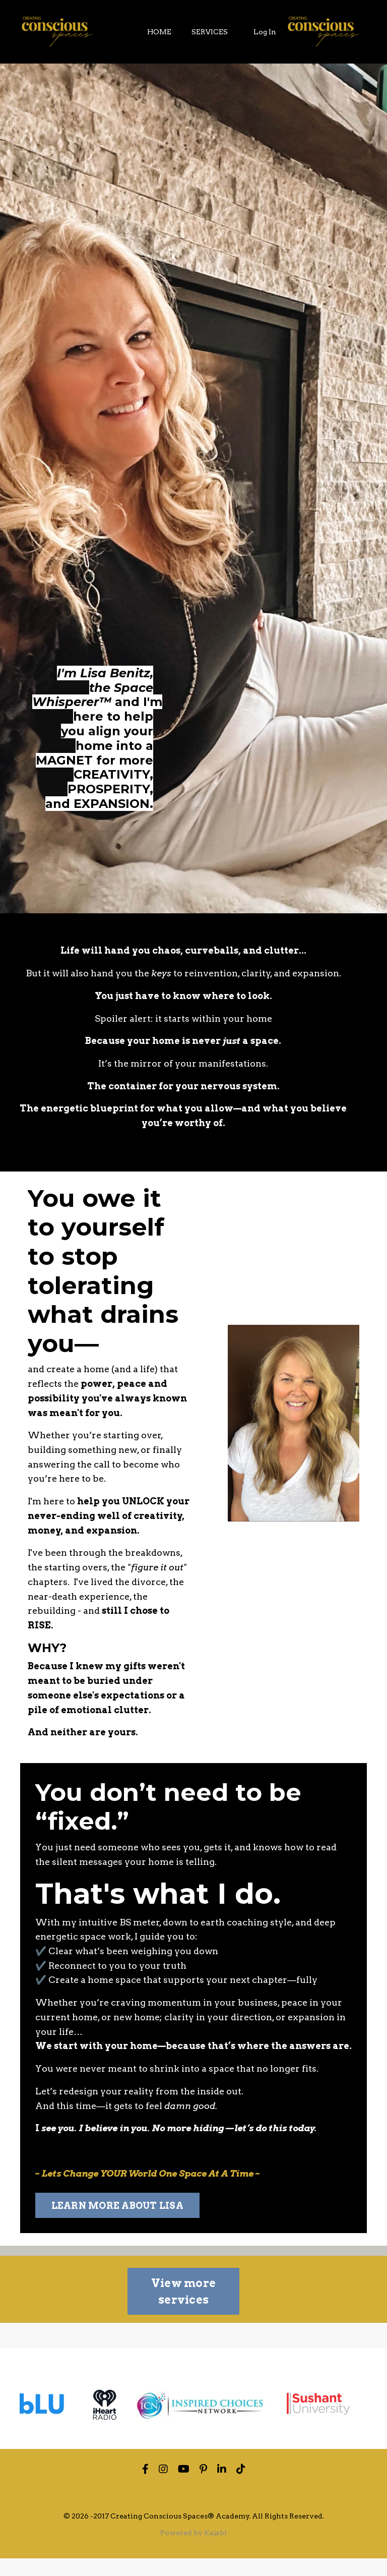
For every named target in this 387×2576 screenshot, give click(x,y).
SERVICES (209, 32)
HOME (159, 32)
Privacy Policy (164, 2509)
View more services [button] (183, 2308)
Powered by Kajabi (193, 2550)
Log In (264, 32)
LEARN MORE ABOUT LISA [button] (117, 2222)
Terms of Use (225, 2509)
